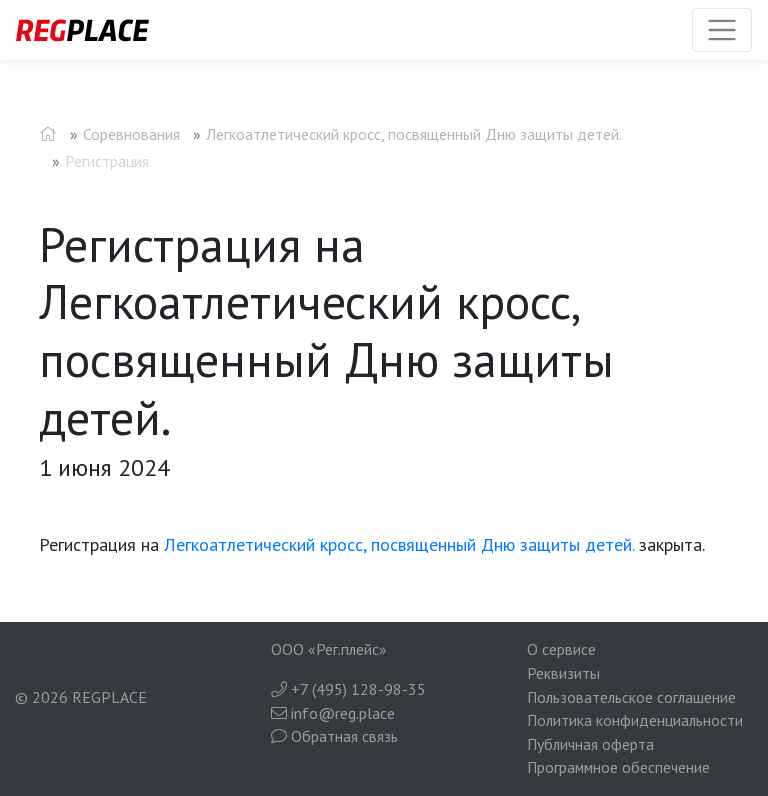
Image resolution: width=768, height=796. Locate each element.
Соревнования (131, 134)
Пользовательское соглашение (631, 697)
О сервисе (561, 649)
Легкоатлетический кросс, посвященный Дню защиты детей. (414, 134)
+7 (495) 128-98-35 (348, 689)
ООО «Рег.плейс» (329, 649)
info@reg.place (333, 713)
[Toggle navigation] (722, 30)
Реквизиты (563, 673)
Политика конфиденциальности (635, 720)
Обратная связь (334, 736)
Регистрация (107, 161)
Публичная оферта (590, 744)
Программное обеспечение (618, 767)
